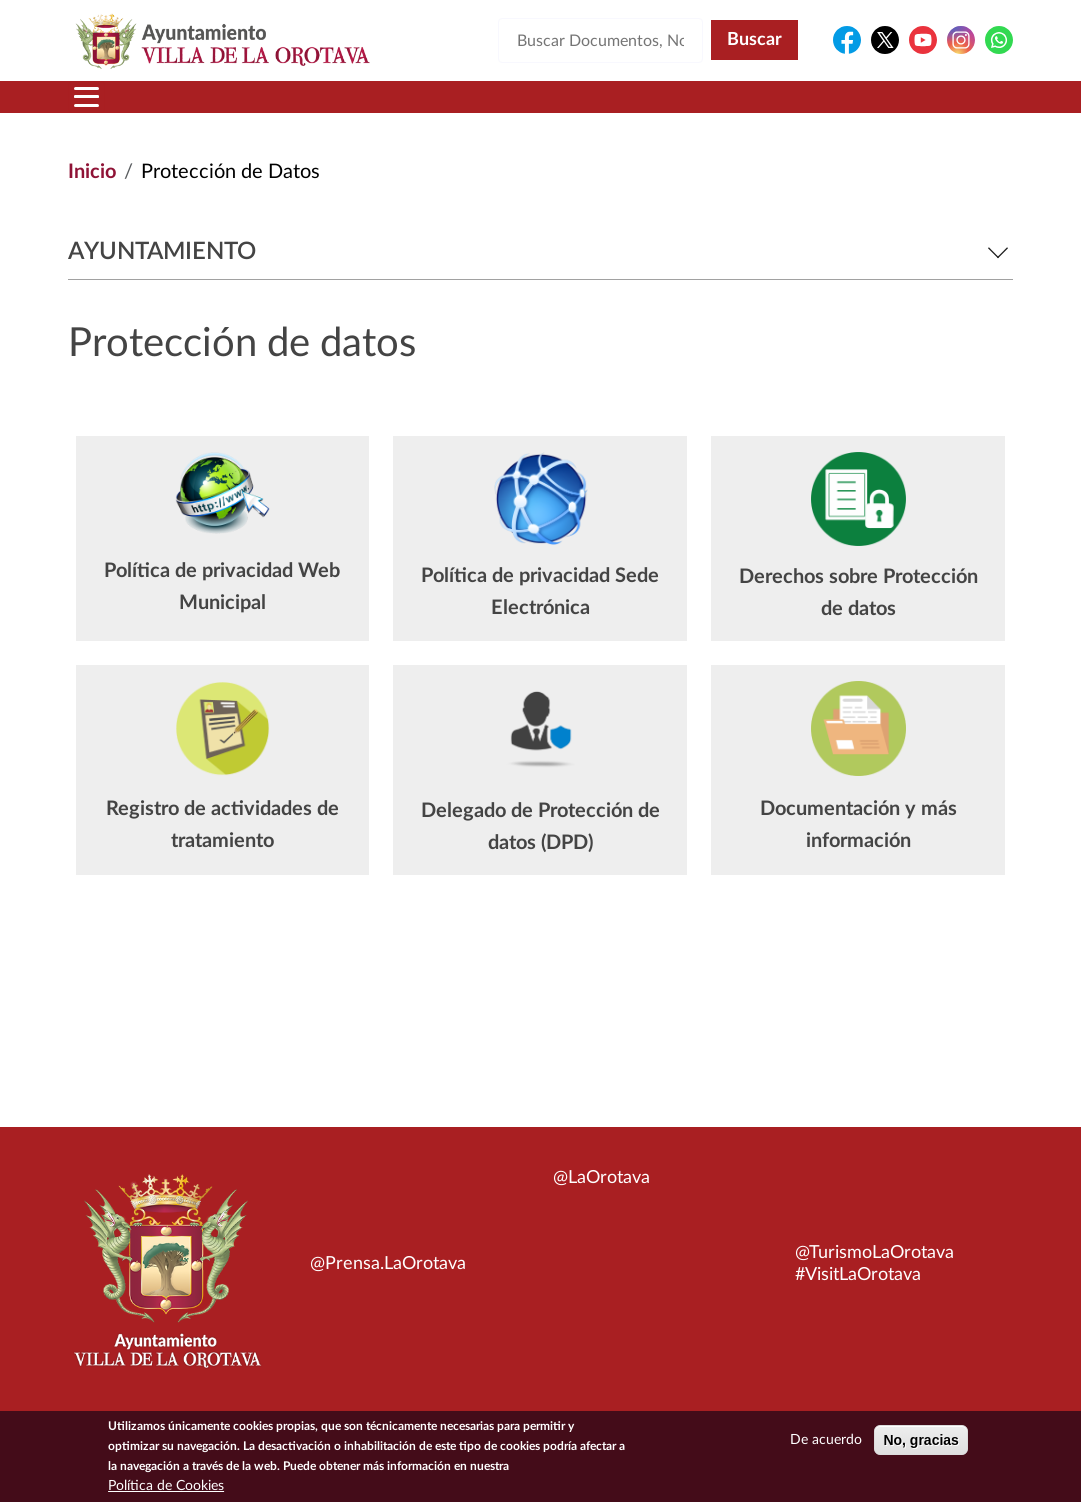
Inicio (92, 172)
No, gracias (920, 1444)
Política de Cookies (166, 1490)
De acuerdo (826, 1444)
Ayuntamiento (540, 252)
